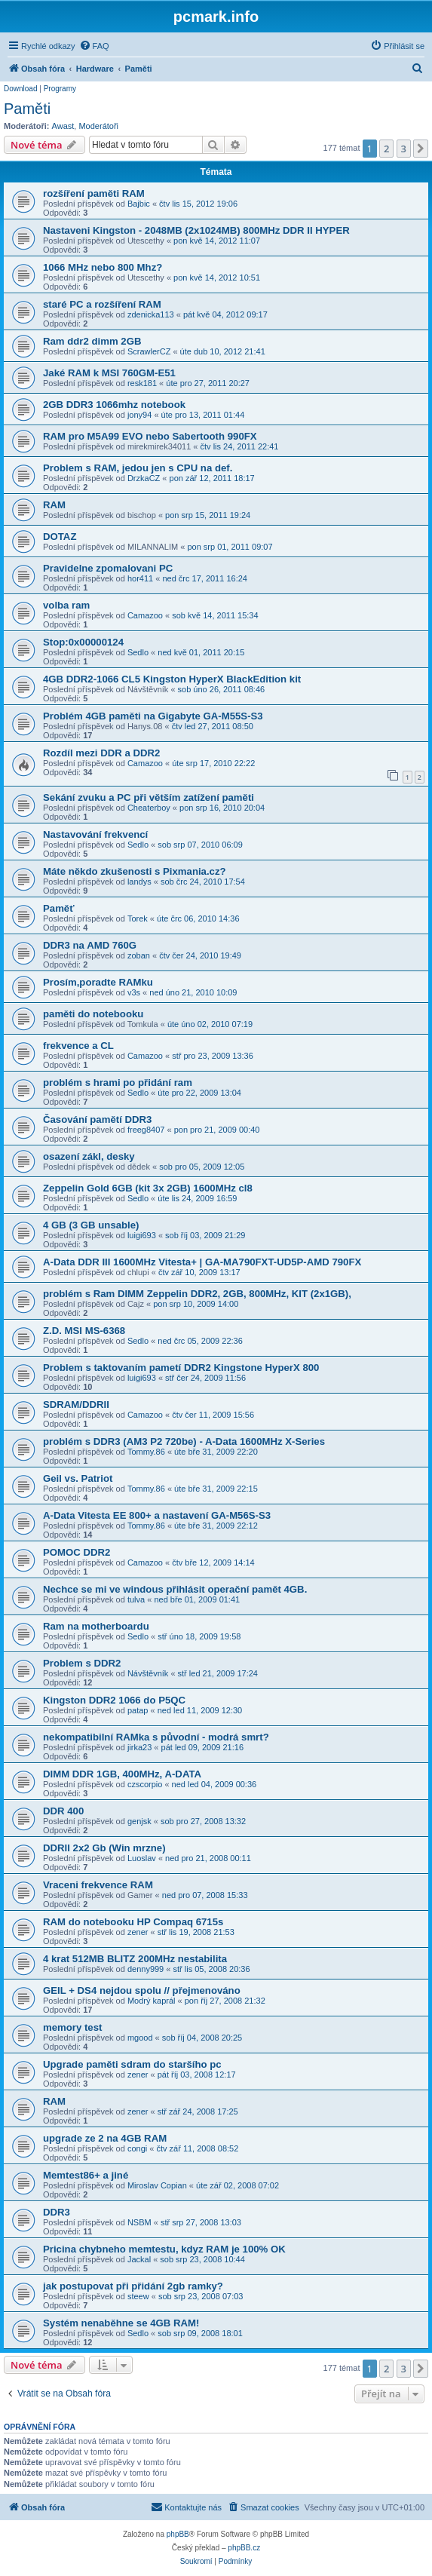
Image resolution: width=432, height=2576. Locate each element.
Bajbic (138, 203)
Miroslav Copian (157, 2185)
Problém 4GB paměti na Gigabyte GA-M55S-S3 (153, 716)
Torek (137, 918)
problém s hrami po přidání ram (117, 1082)
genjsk (139, 1821)
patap (138, 1710)
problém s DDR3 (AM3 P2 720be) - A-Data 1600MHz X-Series (184, 1441)
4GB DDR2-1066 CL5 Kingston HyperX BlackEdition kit (172, 679)
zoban (138, 955)
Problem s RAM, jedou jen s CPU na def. (137, 468)
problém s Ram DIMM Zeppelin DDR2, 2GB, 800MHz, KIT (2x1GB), (197, 1293)
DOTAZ (59, 536)
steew (138, 2296)
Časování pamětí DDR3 (97, 1119)
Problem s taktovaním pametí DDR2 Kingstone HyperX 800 (181, 1367)
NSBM (139, 2222)
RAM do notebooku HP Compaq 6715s (133, 1921)
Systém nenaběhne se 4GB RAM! (121, 2323)
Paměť (59, 908)
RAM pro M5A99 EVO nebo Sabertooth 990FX (150, 436)
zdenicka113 (150, 314)
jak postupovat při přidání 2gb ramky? (133, 2286)
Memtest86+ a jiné (85, 2175)
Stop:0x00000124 (83, 642)
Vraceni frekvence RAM (98, 1885)
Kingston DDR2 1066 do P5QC (114, 1700)
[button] (420, 149)
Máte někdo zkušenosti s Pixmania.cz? (134, 871)
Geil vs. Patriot (77, 1478)
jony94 (139, 414)
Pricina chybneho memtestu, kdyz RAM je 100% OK (164, 2249)
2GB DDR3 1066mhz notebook (114, 404)
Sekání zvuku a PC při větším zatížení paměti (148, 797)
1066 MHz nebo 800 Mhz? (102, 267)
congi (137, 2148)
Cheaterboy (148, 807)
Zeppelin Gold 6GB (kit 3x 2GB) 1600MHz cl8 (148, 1188)
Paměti (27, 108)
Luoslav (141, 1858)
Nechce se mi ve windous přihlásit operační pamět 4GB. (175, 1589)
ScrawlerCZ (148, 351)
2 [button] (386, 148)
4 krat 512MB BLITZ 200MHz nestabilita (135, 1958)
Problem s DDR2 (82, 1663)
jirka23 (139, 1747)
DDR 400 (63, 1811)
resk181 (142, 383)
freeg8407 (146, 1129)
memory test (72, 2027)
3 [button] (403, 148)
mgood (140, 2037)
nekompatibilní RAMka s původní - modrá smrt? (156, 1737)
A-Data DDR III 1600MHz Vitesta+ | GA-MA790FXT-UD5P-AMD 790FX (202, 1262)
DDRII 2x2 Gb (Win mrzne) (104, 1848)
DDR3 (56, 2212)
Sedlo (138, 652)
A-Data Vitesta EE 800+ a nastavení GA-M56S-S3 (157, 1515)
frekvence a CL (78, 1045)
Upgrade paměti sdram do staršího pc (132, 2064)
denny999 (145, 1968)
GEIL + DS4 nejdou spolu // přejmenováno (142, 1990)
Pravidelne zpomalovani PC (108, 568)
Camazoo (145, 615)
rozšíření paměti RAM (94, 193)
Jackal (139, 2259)
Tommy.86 (146, 1451)
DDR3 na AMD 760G (89, 945)
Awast (63, 125)
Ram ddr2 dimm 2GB (92, 341)
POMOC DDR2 (76, 1552)
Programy (60, 88)
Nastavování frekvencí (95, 834)
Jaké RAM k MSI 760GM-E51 (109, 373)
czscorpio (144, 1784)
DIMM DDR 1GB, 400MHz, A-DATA (122, 1774)
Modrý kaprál (151, 2000)
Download (20, 88)
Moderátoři (98, 125)
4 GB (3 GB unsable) (91, 1225)
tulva (136, 1599)
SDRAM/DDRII (76, 1404)
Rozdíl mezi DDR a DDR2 (101, 753)
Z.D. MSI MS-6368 (84, 1330)
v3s (133, 992)
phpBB (178, 2534)
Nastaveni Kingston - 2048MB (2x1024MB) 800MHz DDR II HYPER (196, 230)
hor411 (140, 578)
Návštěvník (147, 1673)
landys (139, 881)
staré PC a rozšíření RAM (102, 304)
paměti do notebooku (93, 1014)
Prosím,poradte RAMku (98, 982)
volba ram (66, 605)
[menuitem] (94, 46)
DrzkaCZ (143, 478)
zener (138, 1932)
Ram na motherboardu (96, 1626)
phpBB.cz (244, 2548)
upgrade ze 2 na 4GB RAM (105, 2138)
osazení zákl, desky (89, 1156)
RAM (54, 505)
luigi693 (141, 1235)
